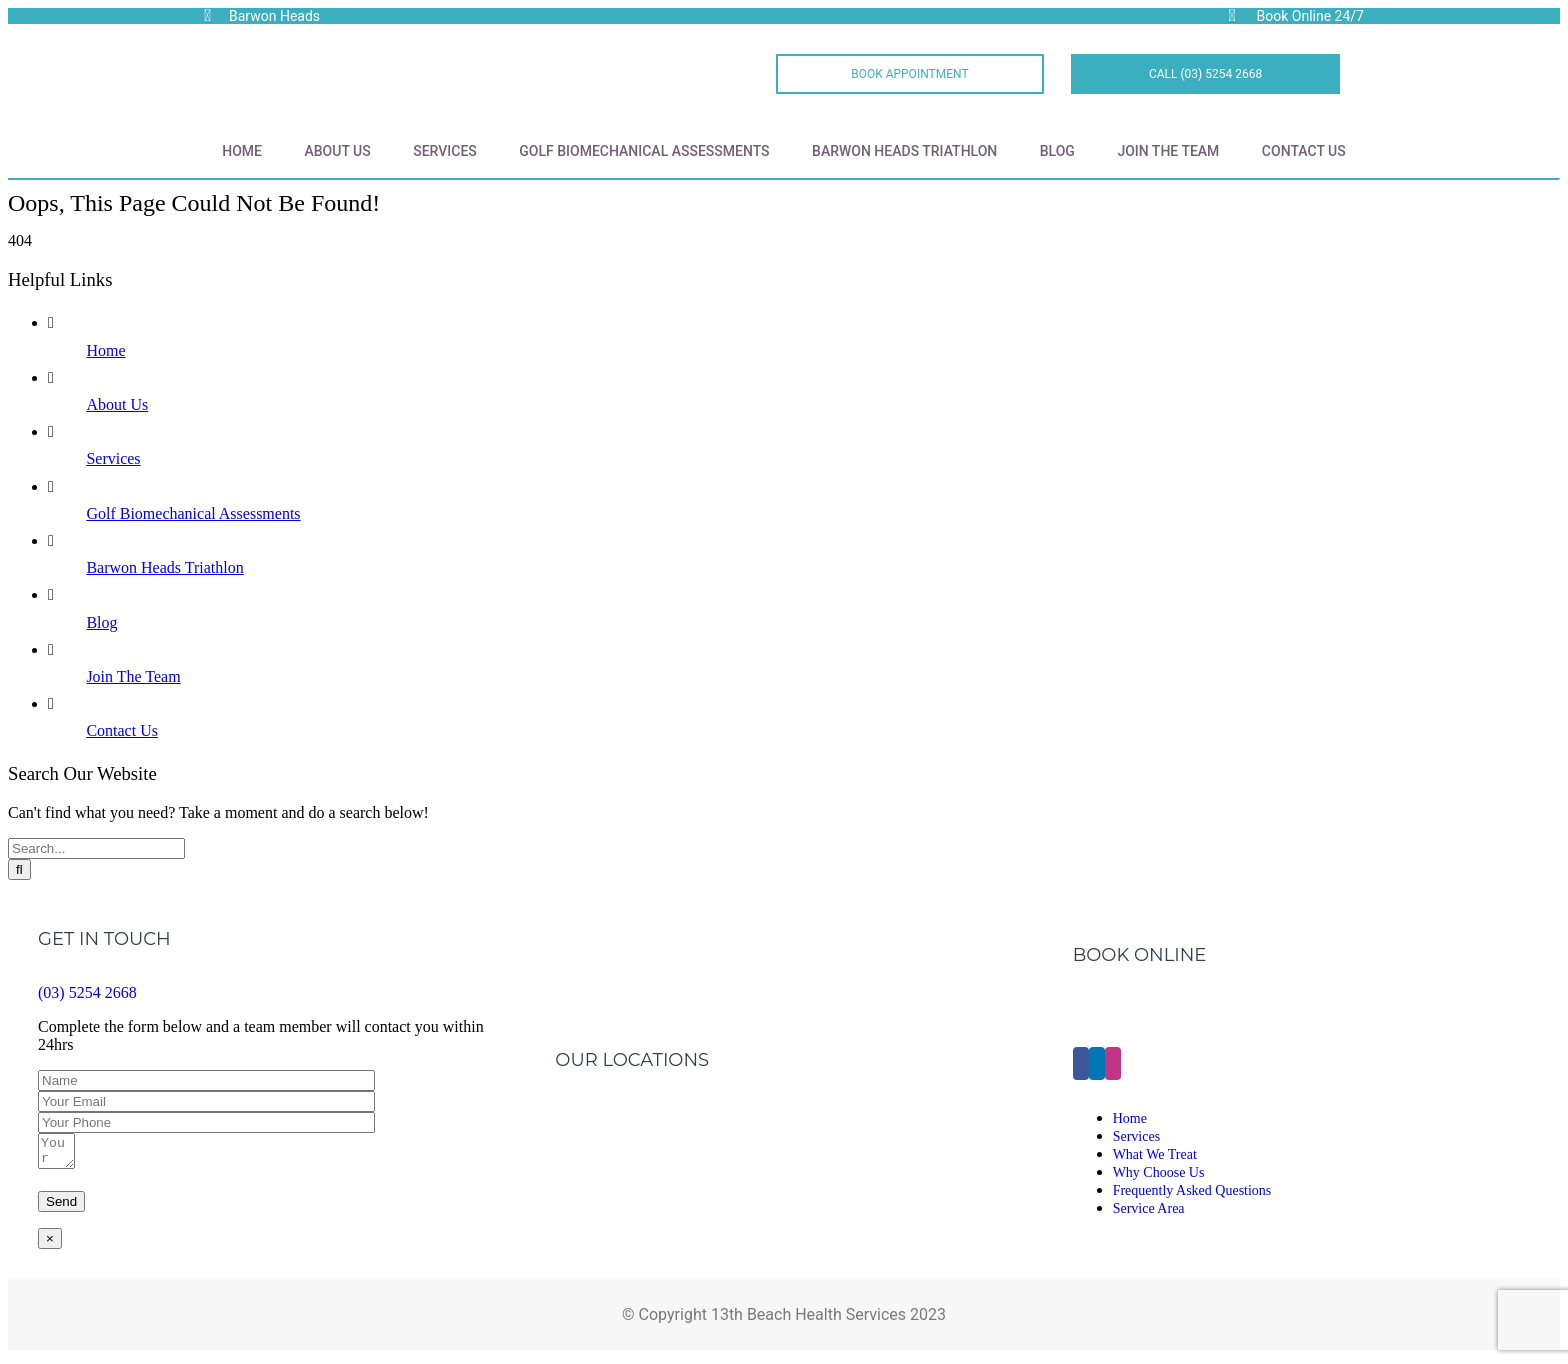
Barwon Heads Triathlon (904, 151)
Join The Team (1168, 151)
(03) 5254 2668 (87, 992)
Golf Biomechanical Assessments (644, 151)
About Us (337, 151)
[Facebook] (1081, 1066)
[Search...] (96, 848)
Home (242, 151)
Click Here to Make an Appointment (1198, 1012)
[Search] (19, 869)
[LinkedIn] (1097, 1066)
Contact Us (1304, 151)
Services (445, 151)
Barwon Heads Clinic (628, 1101)
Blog (1057, 151)
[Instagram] (1113, 1066)
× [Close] (50, 1244)
